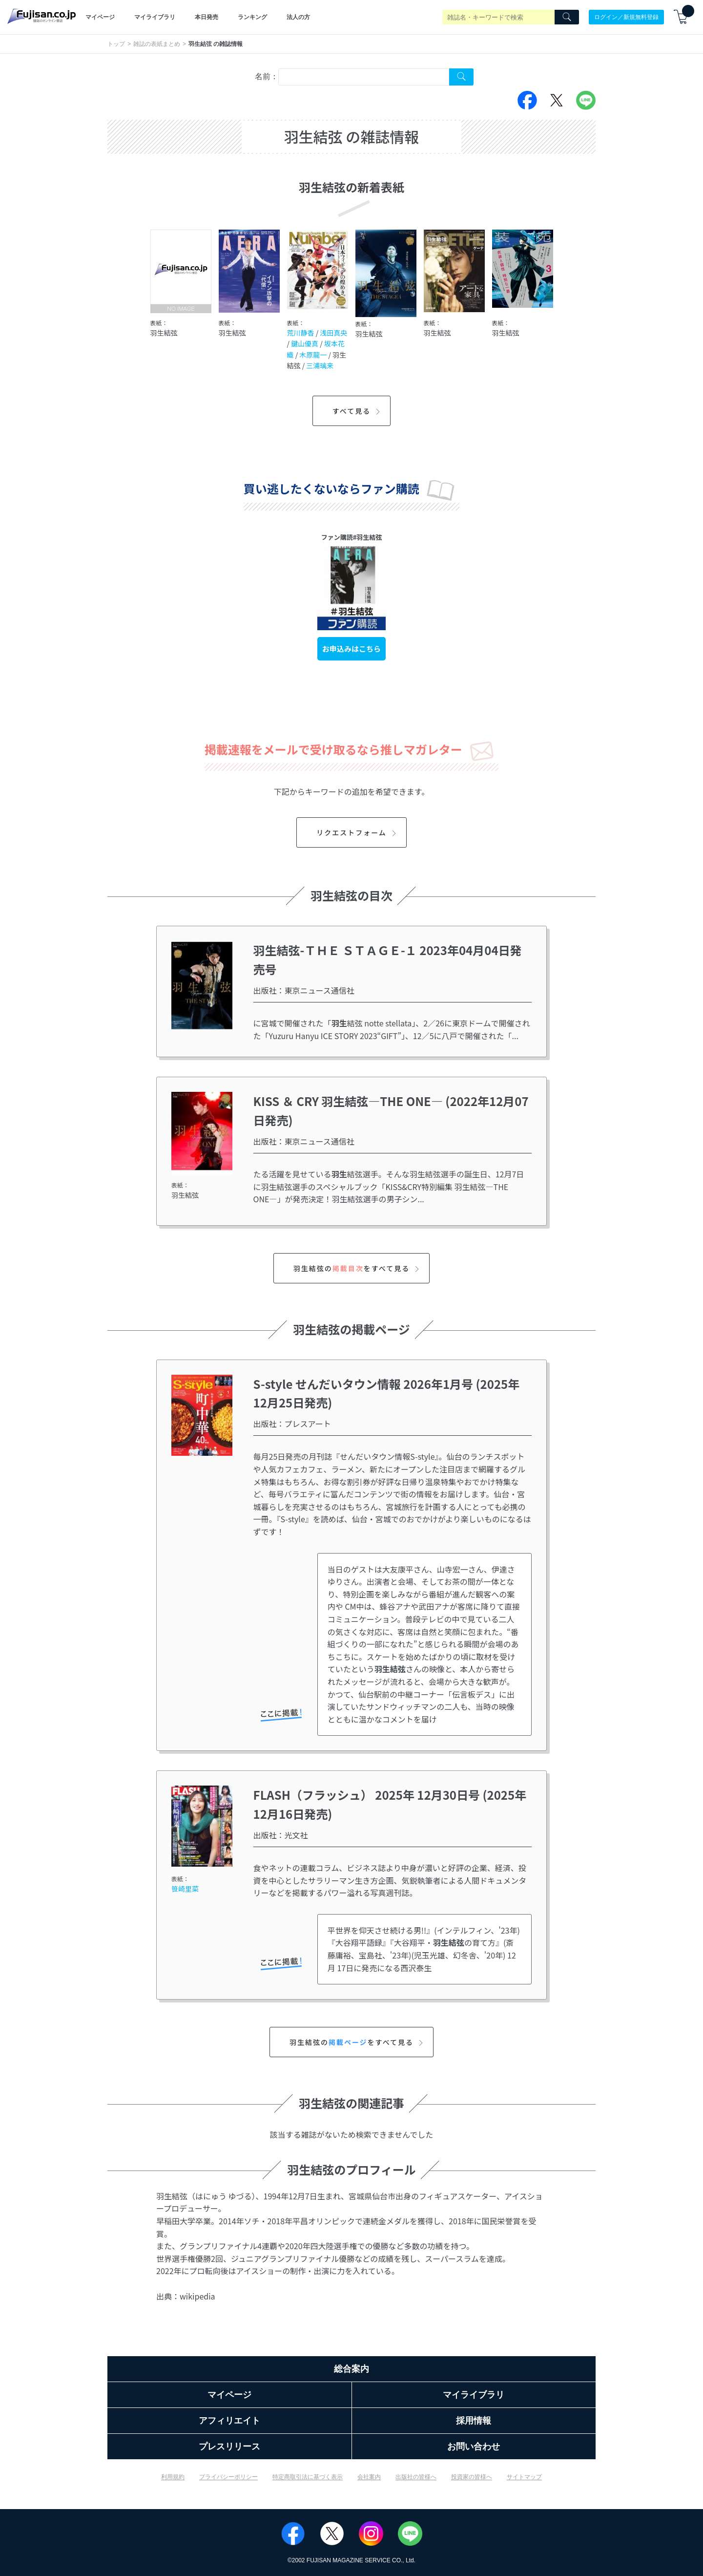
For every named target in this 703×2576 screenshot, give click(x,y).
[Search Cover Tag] (461, 76)
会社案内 (369, 2476)
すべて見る (357, 411)
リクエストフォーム (357, 832)
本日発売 (206, 17)
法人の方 (298, 17)
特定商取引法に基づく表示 (307, 2476)
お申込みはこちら (351, 648)
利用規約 (173, 2476)
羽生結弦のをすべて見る (357, 1268)
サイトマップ (524, 2476)
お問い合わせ (473, 2446)
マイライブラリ (154, 17)
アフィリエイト (229, 2421)
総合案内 (351, 2369)
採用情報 (473, 2421)
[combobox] (363, 76)
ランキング (252, 17)
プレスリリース (229, 2446)
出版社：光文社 (280, 1835)
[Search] (567, 17)
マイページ (100, 17)
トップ (116, 44)
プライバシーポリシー (228, 2476)
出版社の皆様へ (415, 2476)
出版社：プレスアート (292, 1423)
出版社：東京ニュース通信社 (303, 990)
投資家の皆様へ (471, 2476)
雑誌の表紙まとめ (156, 44)
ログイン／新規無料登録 (626, 17)
